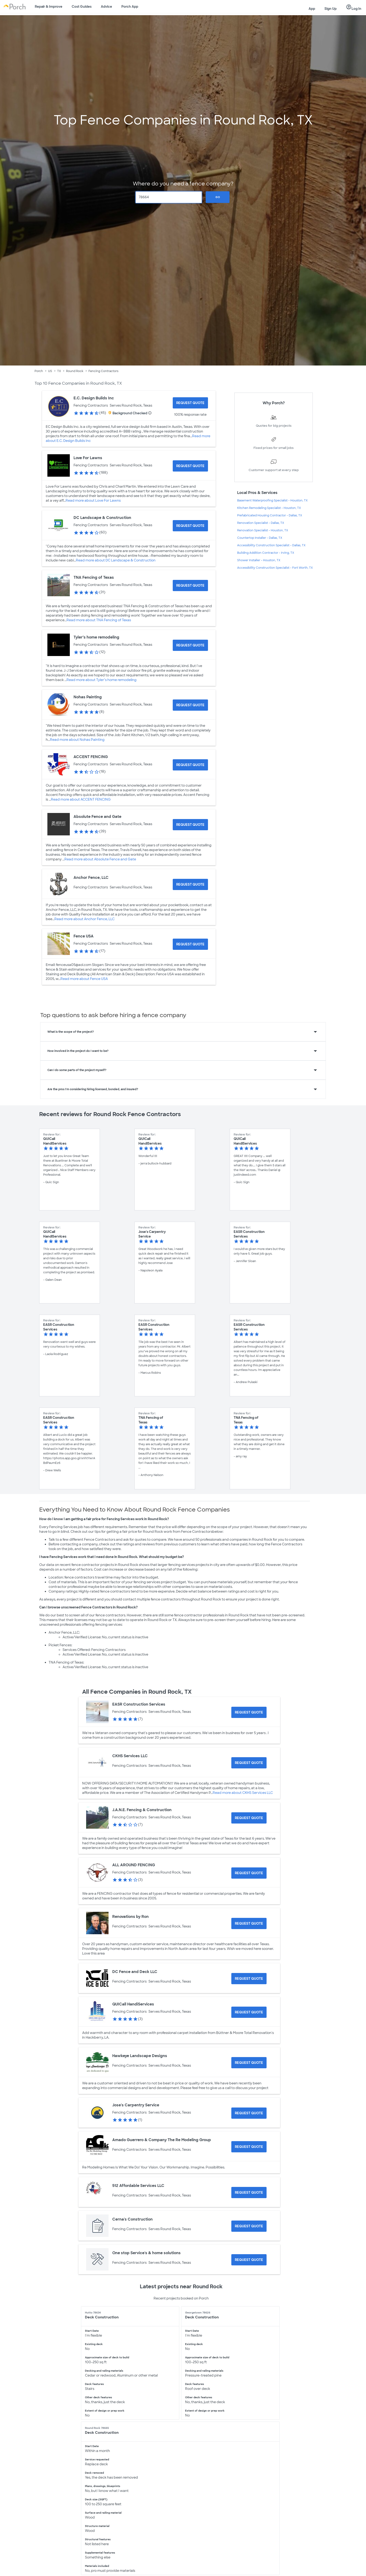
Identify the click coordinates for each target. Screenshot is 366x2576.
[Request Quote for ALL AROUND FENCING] (249, 1873)
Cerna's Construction (132, 2219)
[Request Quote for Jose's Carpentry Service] (249, 2113)
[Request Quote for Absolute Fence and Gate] (190, 824)
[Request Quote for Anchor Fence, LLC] (190, 884)
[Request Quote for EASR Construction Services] (249, 1712)
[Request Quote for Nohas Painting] (190, 705)
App (312, 9)
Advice (106, 6)
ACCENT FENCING (91, 756)
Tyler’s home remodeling (96, 637)
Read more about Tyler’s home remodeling (102, 680)
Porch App (129, 6)
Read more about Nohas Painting (77, 740)
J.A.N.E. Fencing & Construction (142, 1809)
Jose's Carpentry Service (135, 2105)
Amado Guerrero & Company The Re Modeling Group (161, 2139)
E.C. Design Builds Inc (94, 398)
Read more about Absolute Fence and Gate (100, 859)
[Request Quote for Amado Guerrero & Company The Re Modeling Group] (249, 2146)
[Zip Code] (169, 197)
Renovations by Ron (130, 1916)
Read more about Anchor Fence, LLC (84, 919)
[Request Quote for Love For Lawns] (190, 466)
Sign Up (330, 9)
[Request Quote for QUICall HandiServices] (249, 2012)
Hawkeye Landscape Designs (139, 2055)
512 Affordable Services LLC (138, 2185)
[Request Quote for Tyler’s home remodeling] (190, 645)
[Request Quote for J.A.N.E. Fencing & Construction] (249, 1818)
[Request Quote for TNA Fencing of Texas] (190, 585)
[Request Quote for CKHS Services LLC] (249, 1762)
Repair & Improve (48, 6)
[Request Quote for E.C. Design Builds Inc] (190, 402)
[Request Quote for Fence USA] (190, 944)
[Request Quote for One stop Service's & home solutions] (249, 2259)
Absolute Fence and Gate (97, 816)
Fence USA (84, 936)
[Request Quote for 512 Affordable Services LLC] (249, 2192)
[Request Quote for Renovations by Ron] (249, 1923)
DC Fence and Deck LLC (134, 1971)
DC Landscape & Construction (102, 517)
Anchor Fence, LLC (91, 877)
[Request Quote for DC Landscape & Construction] (190, 525)
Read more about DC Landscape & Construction (115, 560)
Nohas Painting (88, 697)
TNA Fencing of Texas (94, 577)
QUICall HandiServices (133, 2004)
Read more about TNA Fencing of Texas (99, 620)
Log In (353, 7)
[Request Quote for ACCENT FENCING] (190, 764)
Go (217, 197)
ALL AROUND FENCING (133, 1865)
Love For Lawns (88, 457)
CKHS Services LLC (130, 1755)
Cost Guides (82, 6)
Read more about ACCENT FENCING (81, 799)
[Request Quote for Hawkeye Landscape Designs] (249, 2062)
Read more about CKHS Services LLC (243, 1793)
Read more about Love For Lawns (93, 500)
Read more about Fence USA (84, 979)
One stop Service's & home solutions (146, 2252)
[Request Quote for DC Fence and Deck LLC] (249, 1978)
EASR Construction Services (138, 1704)
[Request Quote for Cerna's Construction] (249, 2226)
